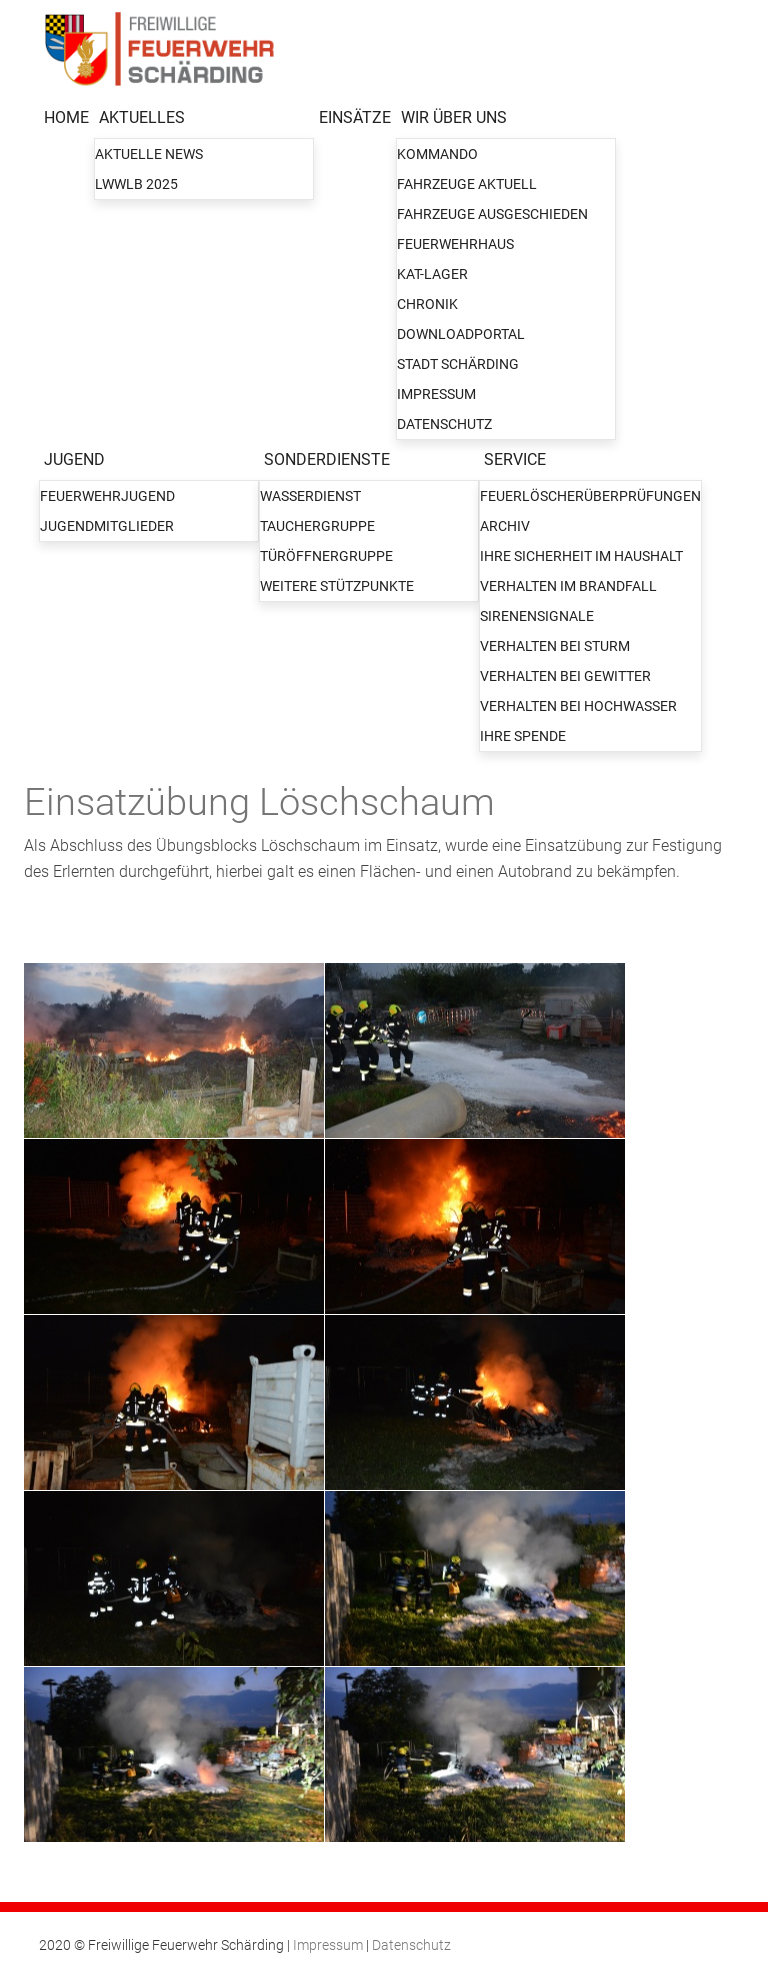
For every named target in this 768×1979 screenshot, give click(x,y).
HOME (66, 117)
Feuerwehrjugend (107, 496)
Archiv (505, 526)
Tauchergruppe (317, 526)
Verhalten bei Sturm (555, 646)
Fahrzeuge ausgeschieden (492, 214)
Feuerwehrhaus (455, 244)
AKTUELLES (142, 117)
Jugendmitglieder (107, 526)
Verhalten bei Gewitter (565, 676)
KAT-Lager (432, 274)
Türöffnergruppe (326, 556)
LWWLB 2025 (136, 184)
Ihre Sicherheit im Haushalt (581, 556)
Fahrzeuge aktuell (467, 184)
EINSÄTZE (355, 117)
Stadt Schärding (458, 364)
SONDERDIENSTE (327, 459)
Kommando (437, 154)
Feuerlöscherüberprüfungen (590, 496)
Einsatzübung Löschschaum (259, 802)
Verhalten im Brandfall (568, 586)
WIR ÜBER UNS (454, 117)
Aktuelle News (149, 154)
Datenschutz (444, 424)
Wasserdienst (310, 496)
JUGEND (74, 459)
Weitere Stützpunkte (337, 586)
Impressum (436, 394)
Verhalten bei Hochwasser (578, 706)
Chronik (427, 304)
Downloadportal (461, 334)
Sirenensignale (537, 616)
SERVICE (515, 459)
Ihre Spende (523, 736)
